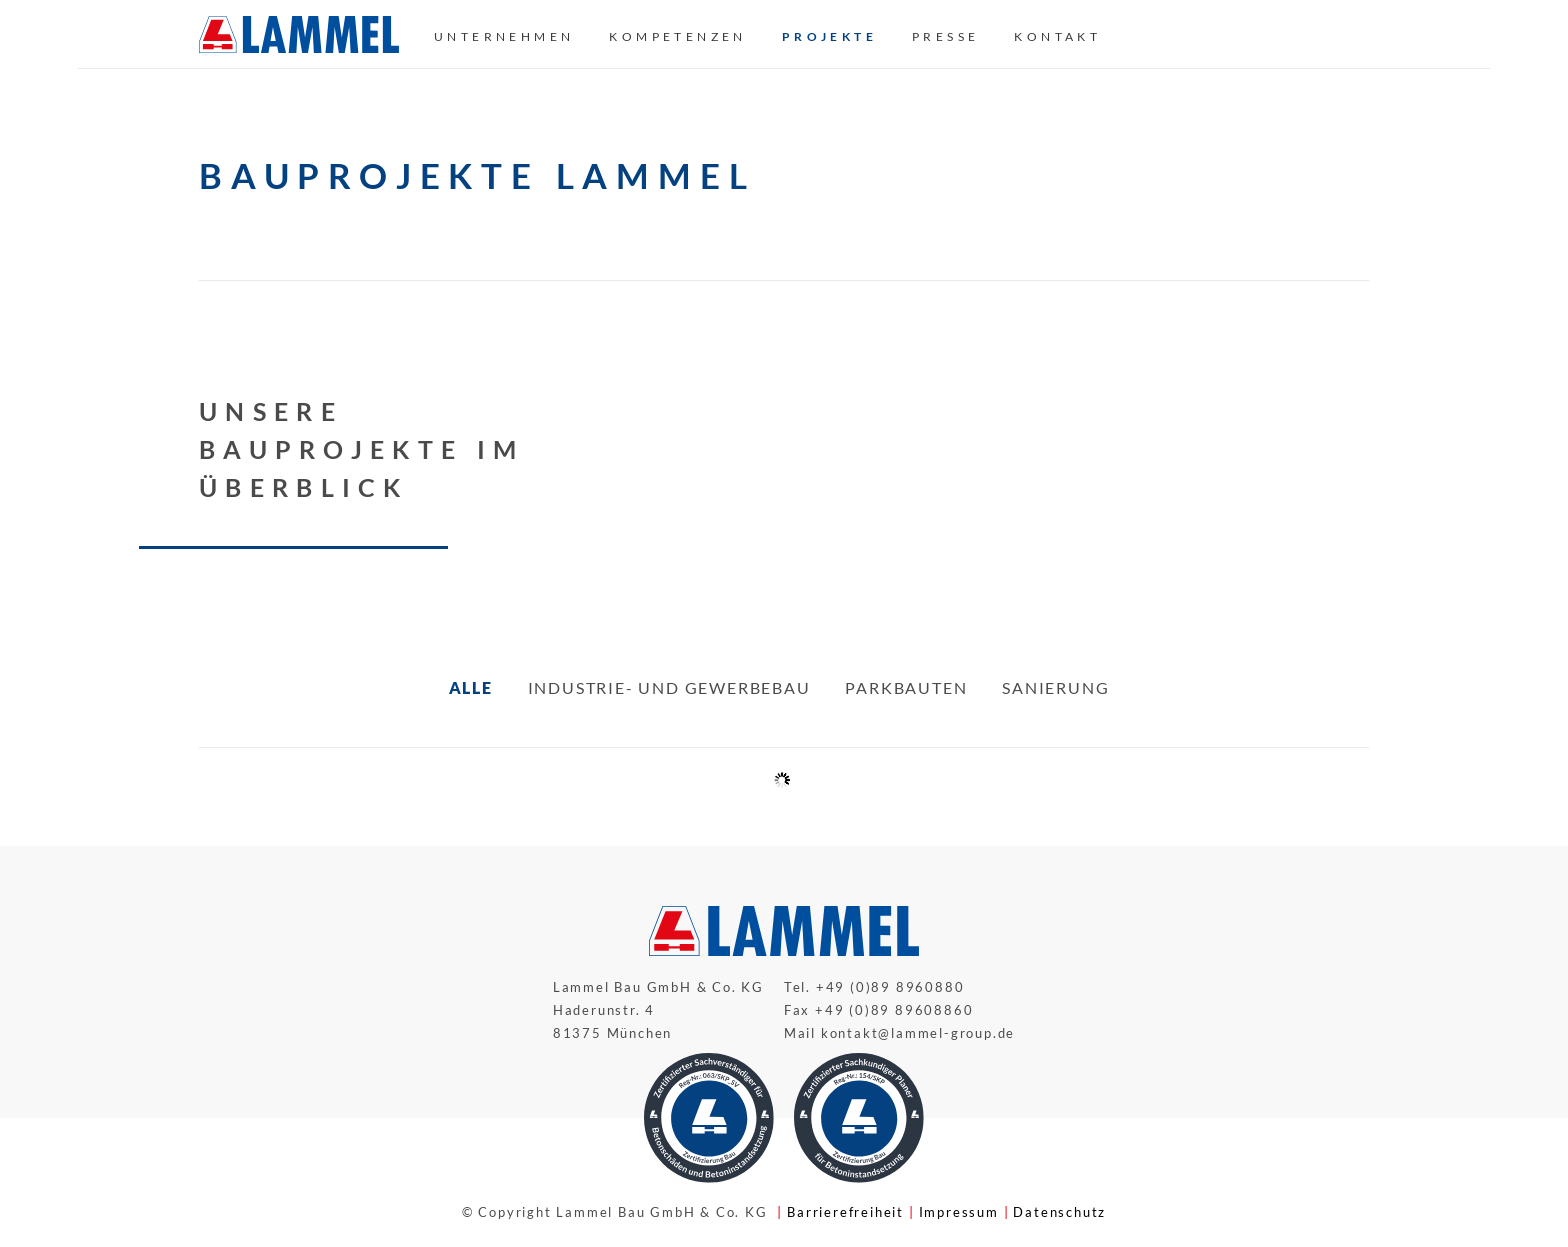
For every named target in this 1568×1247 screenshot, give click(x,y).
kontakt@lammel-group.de (918, 1033)
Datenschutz (1059, 1212)
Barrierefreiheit (845, 1212)
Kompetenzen (677, 36)
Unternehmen (504, 36)
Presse (945, 36)
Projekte (829, 36)
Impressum (959, 1212)
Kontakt (1057, 36)
